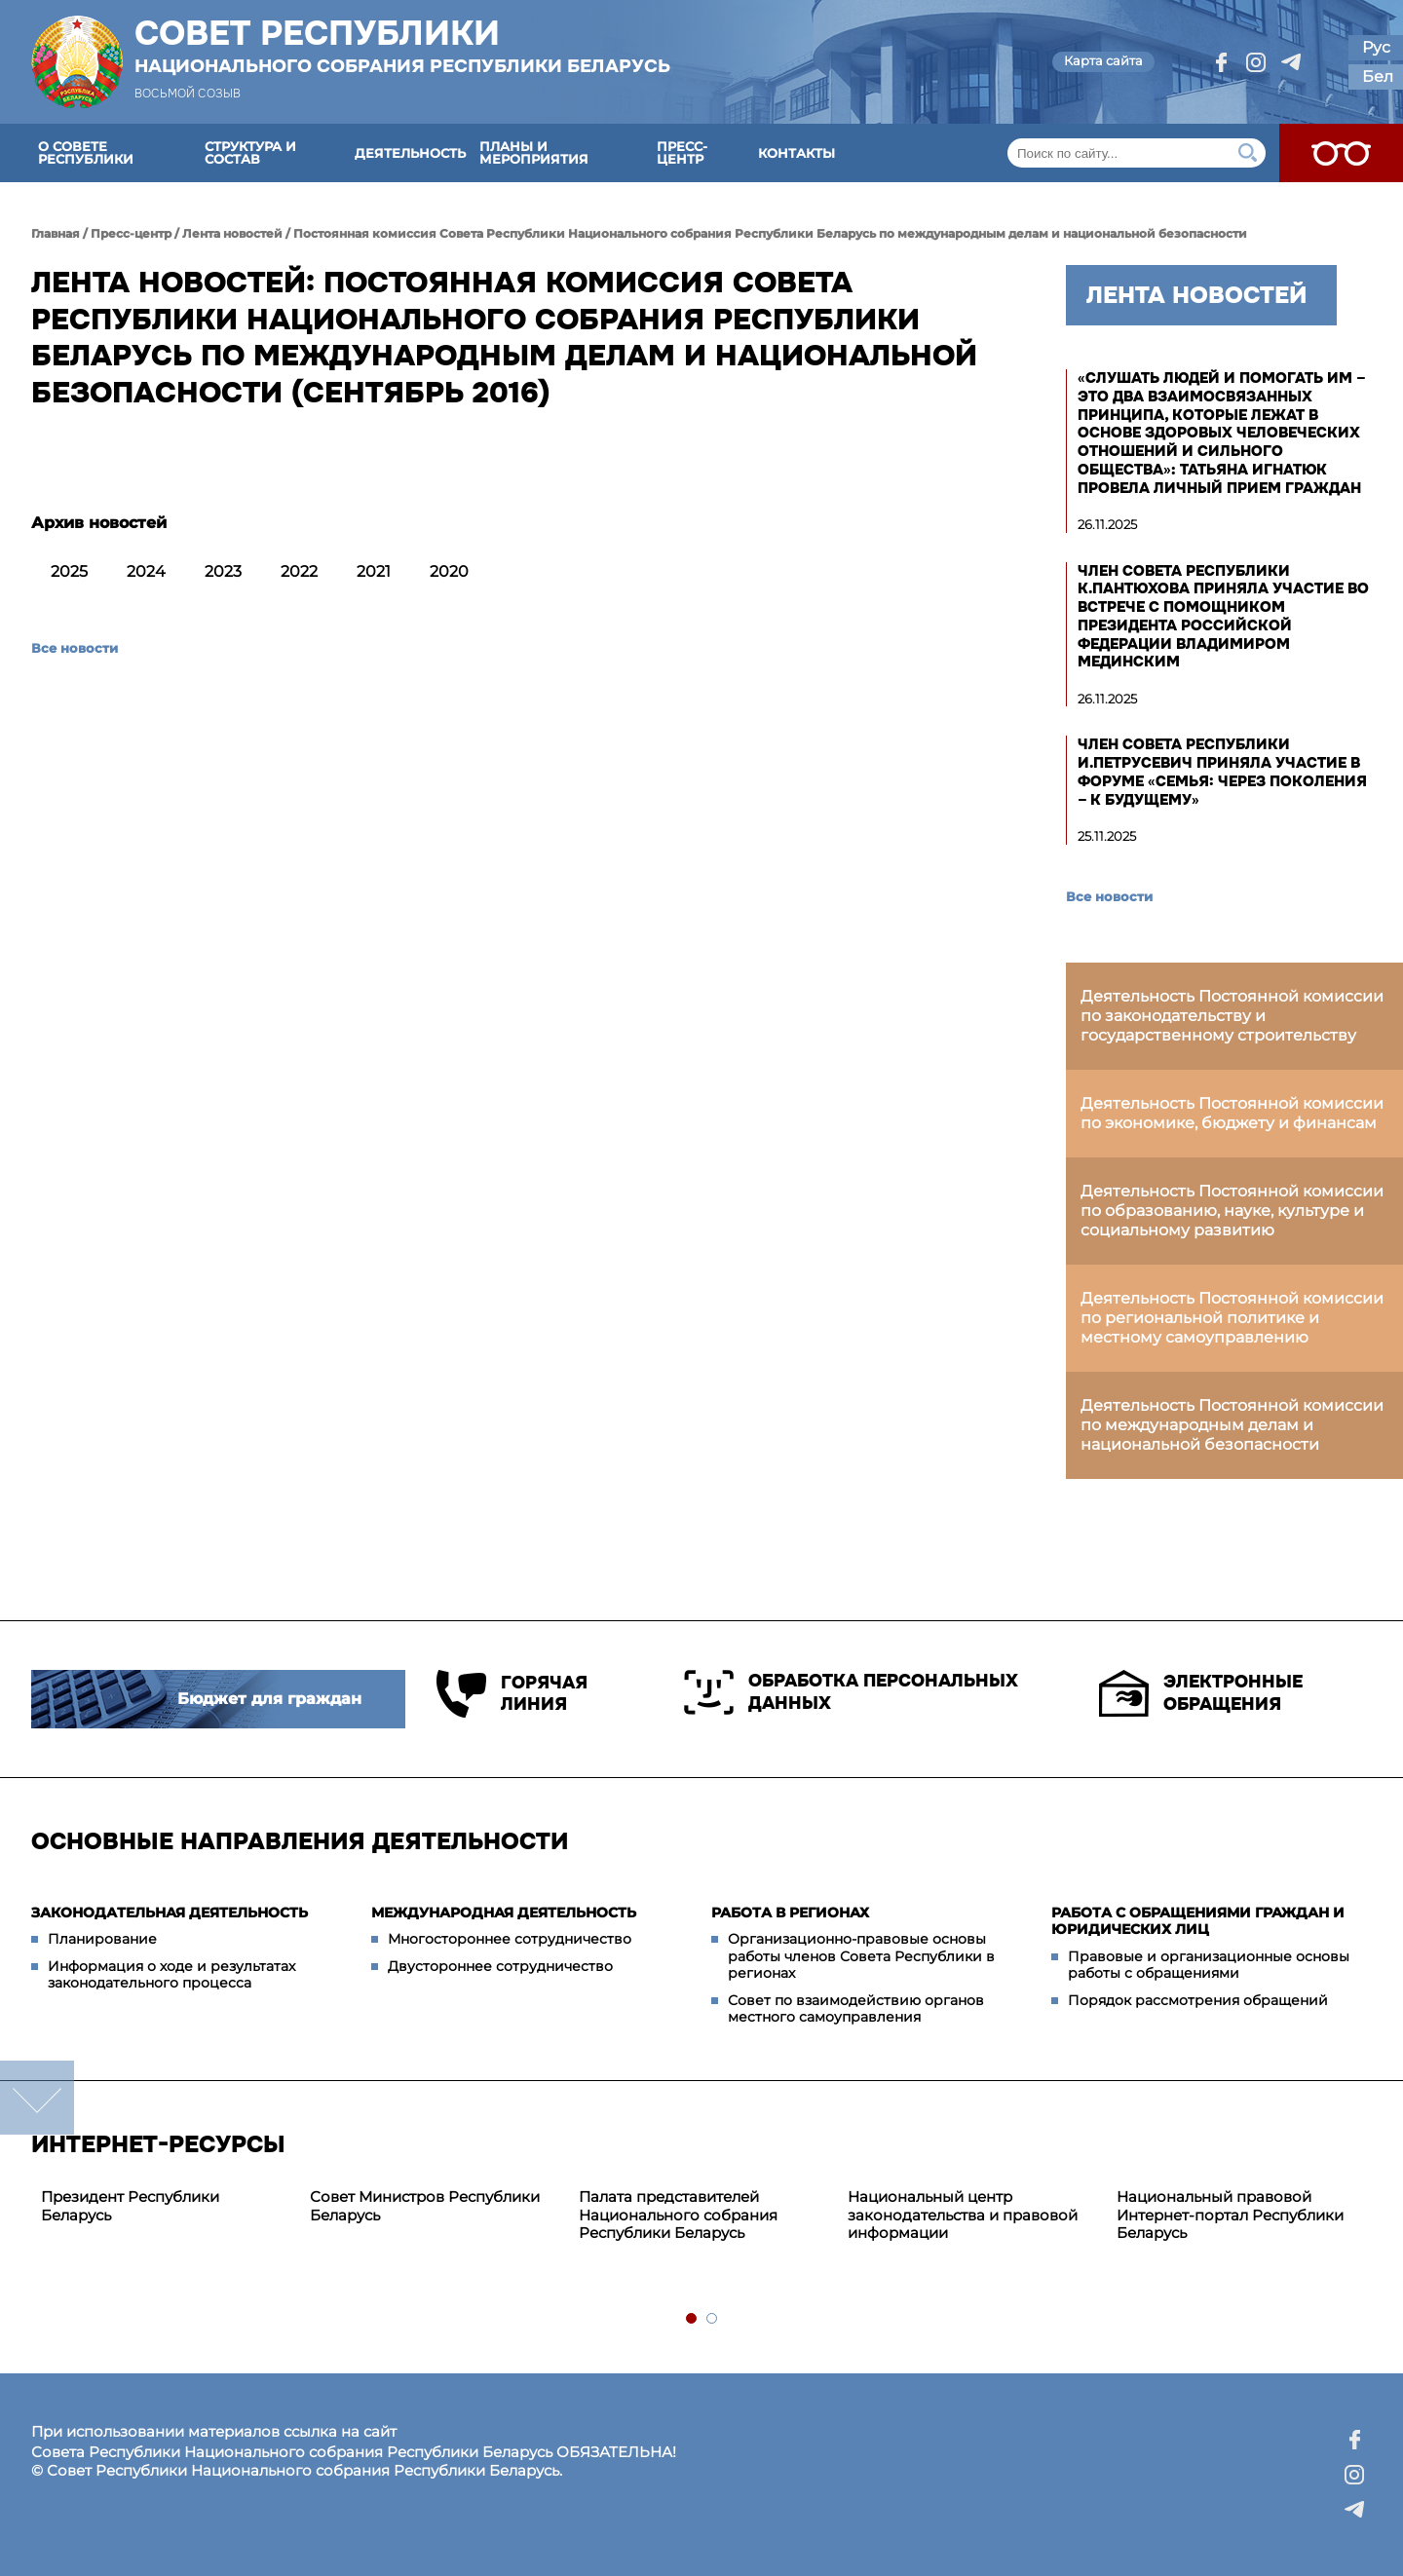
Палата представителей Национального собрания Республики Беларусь (678, 2215)
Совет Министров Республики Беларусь (425, 2205)
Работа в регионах (790, 1912)
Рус (1376, 47)
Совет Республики (402, 46)
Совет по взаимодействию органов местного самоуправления (856, 2009)
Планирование (102, 1939)
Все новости (74, 648)
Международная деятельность (503, 1912)
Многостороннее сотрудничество (509, 1939)
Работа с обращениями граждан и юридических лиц (1198, 1921)
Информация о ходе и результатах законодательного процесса (171, 1974)
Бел (1377, 76)
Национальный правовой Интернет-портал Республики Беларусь (1230, 2215)
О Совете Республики (85, 152)
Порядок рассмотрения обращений (1198, 2000)
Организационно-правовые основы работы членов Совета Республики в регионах (861, 1956)
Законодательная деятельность (169, 1912)
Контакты (796, 153)
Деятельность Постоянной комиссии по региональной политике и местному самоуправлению (1232, 1317)
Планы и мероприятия (533, 152)
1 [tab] (692, 2319)
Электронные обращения (1201, 1693)
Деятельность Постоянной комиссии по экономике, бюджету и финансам (1232, 1113)
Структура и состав (250, 152)
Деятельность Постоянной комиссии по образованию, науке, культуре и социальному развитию (1232, 1210)
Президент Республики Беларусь (130, 2205)
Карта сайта (1103, 60)
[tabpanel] (165, 2206)
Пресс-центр (682, 152)
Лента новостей (232, 233)
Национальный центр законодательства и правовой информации (963, 2215)
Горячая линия (512, 1694)
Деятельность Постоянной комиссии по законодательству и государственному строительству (1232, 1015)
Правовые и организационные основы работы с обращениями (1208, 1965)
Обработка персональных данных (851, 1692)
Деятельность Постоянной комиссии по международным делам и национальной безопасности (1232, 1425)
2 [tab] (712, 2319)
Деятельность (410, 153)
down (37, 2098)
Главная (55, 233)
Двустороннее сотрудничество (500, 1966)
